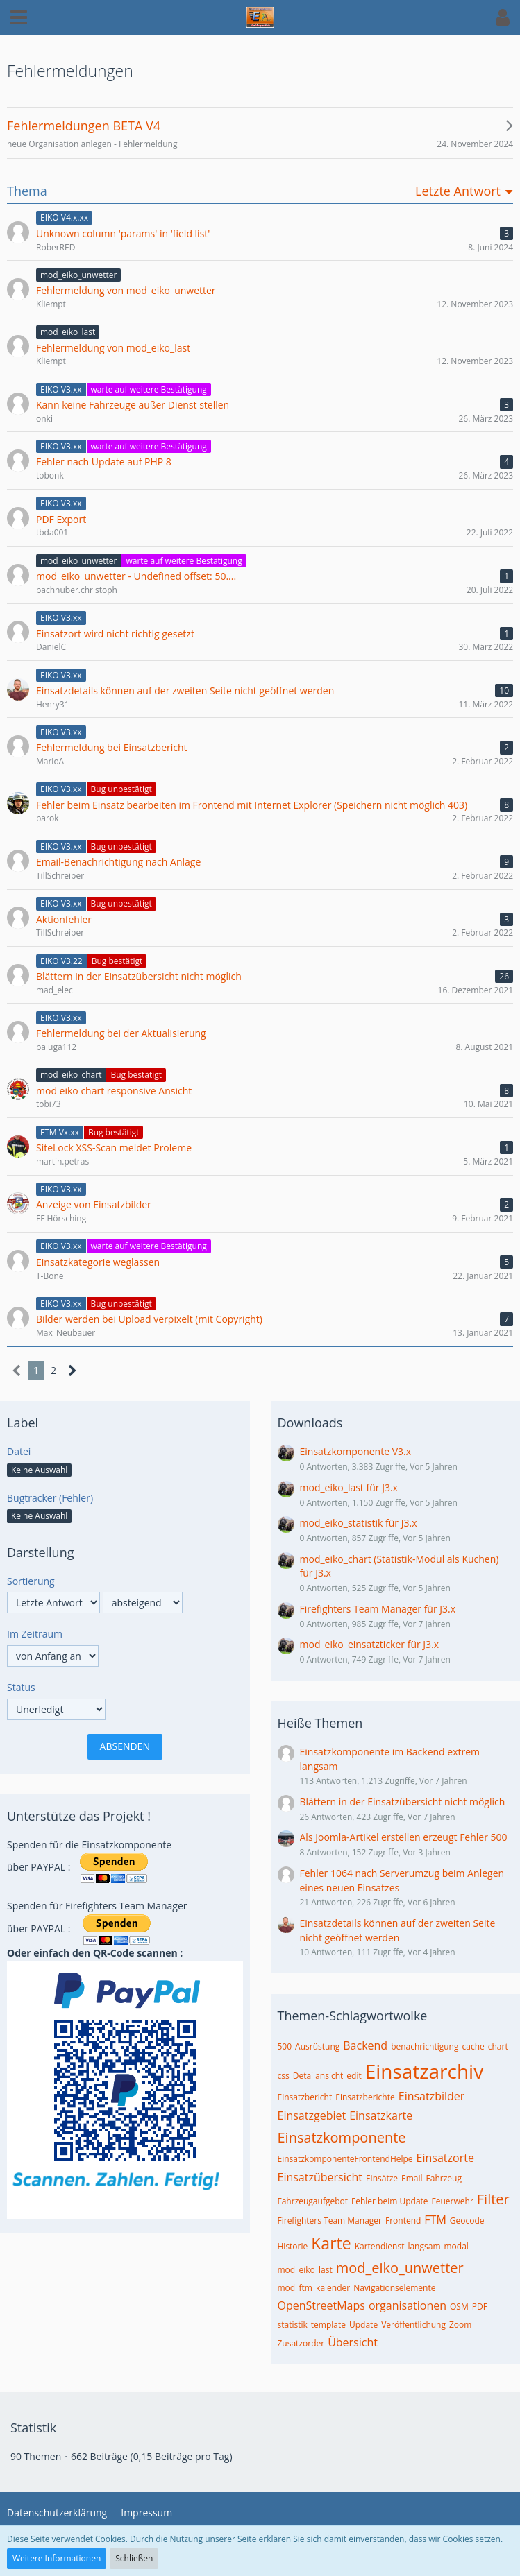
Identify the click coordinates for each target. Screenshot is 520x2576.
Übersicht (353, 2342)
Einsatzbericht (305, 2097)
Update (363, 2324)
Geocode (467, 2220)
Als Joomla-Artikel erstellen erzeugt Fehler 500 (404, 1837)
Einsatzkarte (380, 2115)
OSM (459, 2306)
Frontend (403, 2220)
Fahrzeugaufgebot (313, 2201)
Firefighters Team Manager (330, 2220)
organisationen (407, 2305)
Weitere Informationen (56, 2558)
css (284, 2075)
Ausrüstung (317, 2046)
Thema (27, 191)
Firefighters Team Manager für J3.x (378, 1608)
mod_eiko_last (305, 2270)
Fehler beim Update (389, 2201)
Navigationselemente (394, 2288)
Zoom (460, 2324)
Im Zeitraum (34, 1633)
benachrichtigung (424, 2046)
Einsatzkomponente (342, 2137)
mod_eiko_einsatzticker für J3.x (369, 1644)
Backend (365, 2045)
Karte (331, 2243)
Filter (493, 2199)
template (328, 2324)
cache (473, 2046)
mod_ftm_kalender (314, 2288)
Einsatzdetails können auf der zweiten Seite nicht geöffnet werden (398, 1930)
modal (456, 2246)
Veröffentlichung (413, 2324)
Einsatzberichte (364, 2097)
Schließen (134, 2558)
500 (285, 2046)
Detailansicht (318, 2075)
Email (412, 2178)
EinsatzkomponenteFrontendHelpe (345, 2159)
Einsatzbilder (432, 2096)
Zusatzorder (301, 2343)
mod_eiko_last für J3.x (349, 1487)
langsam (424, 2246)
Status (21, 1687)
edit (353, 2075)
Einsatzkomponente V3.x (356, 1451)
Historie (293, 2246)
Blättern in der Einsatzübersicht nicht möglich (402, 1801)
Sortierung (31, 1581)
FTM (435, 2219)
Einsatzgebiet (312, 2115)
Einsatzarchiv (424, 2071)
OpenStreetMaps (321, 2305)
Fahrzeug (444, 2178)
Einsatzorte (445, 2157)
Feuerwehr (452, 2201)
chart (498, 2046)
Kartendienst (380, 2246)
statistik (293, 2324)
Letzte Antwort (458, 191)
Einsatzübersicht (320, 2177)
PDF (479, 2306)
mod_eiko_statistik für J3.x (358, 1522)
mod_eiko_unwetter (400, 2267)
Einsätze (382, 2178)
